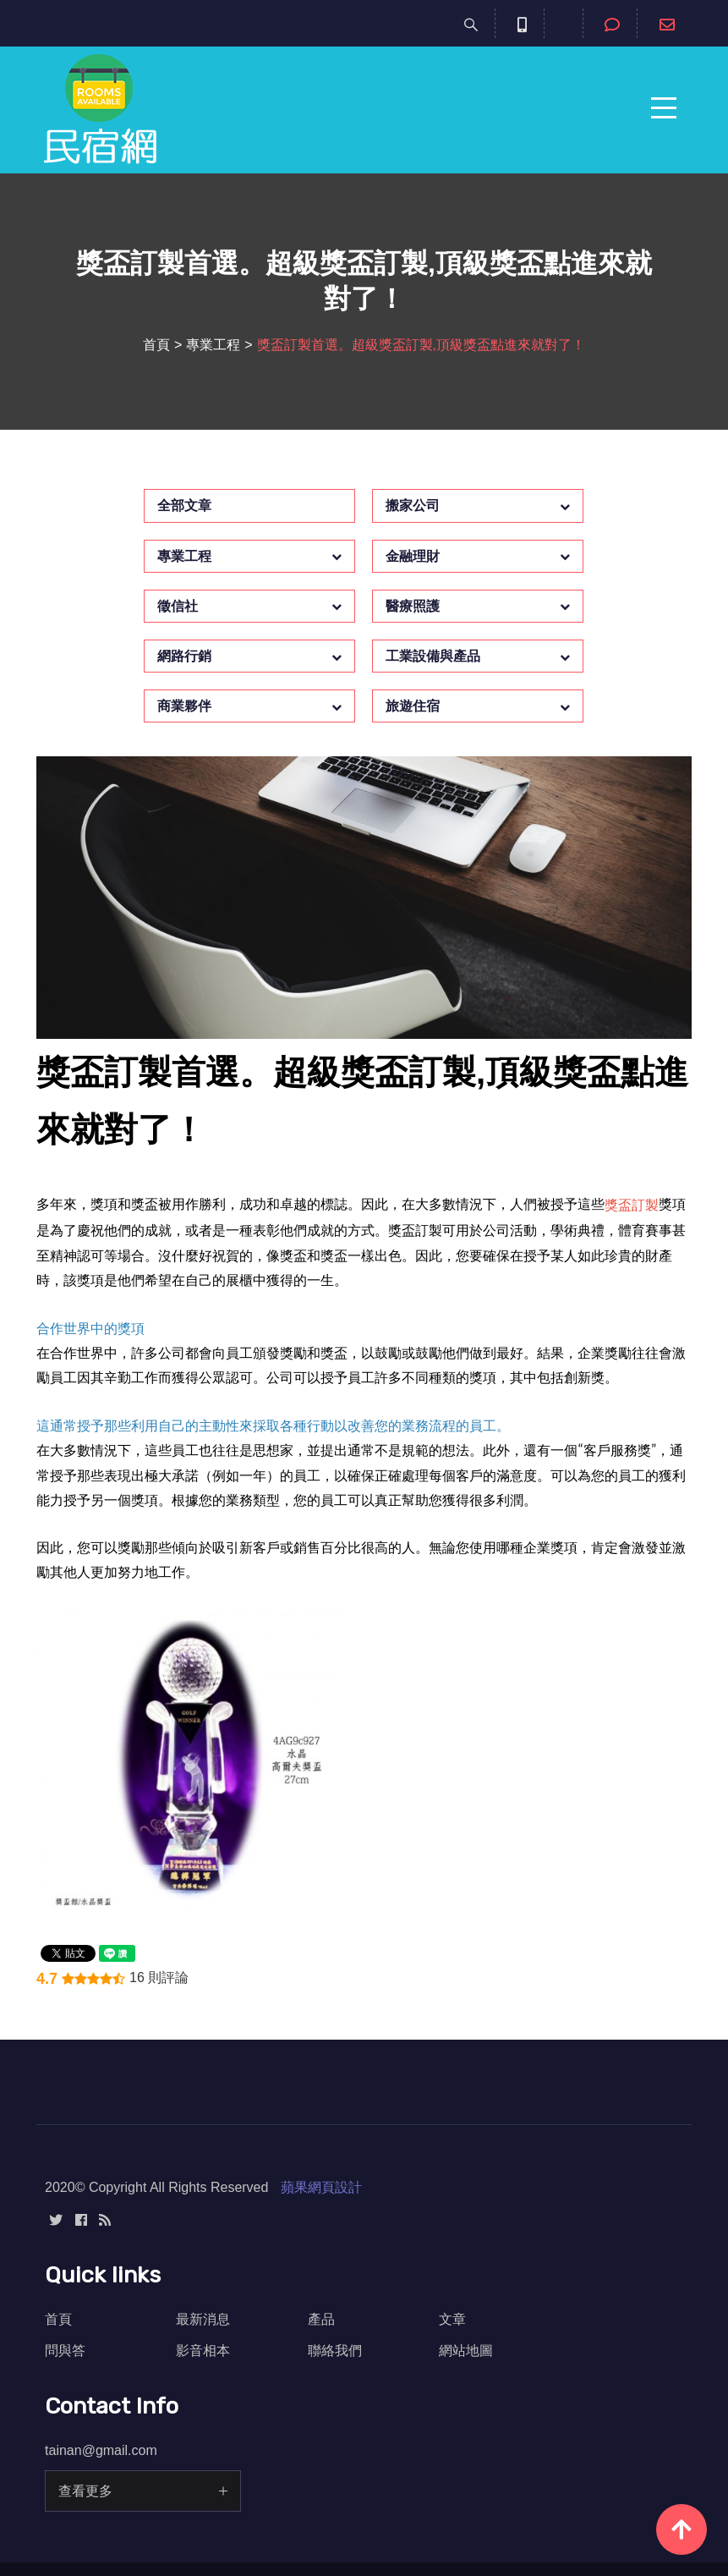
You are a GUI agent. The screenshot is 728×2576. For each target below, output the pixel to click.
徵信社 (177, 606)
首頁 (156, 345)
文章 (452, 2319)
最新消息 (203, 2319)
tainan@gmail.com (101, 2450)
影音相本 (203, 2350)
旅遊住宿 (413, 706)
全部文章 (184, 505)
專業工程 (213, 345)
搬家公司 (413, 505)
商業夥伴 (184, 706)
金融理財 (413, 556)
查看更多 (85, 2491)
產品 (321, 2319)
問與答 (65, 2350)
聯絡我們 (335, 2350)
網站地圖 (466, 2350)
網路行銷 (184, 656)
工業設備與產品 (433, 656)
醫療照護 (413, 606)
